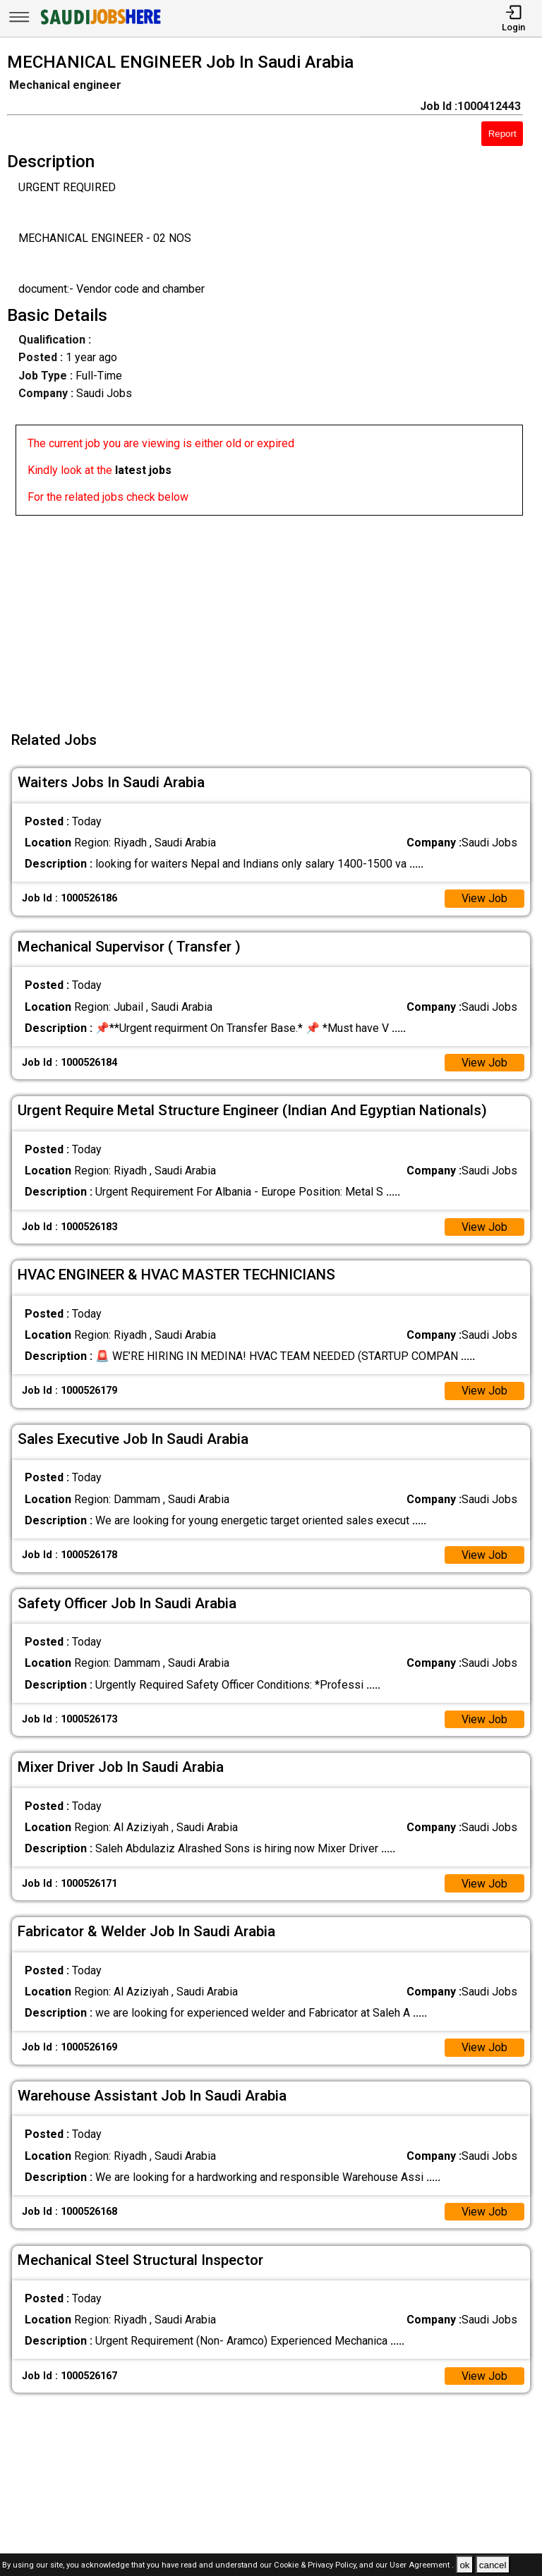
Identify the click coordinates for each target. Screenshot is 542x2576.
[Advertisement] (275, 614)
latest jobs (143, 470)
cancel (493, 2565)
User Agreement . (422, 2565)
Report (502, 133)
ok (464, 2565)
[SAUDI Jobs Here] (99, 24)
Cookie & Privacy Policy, (316, 2565)
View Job (484, 898)
